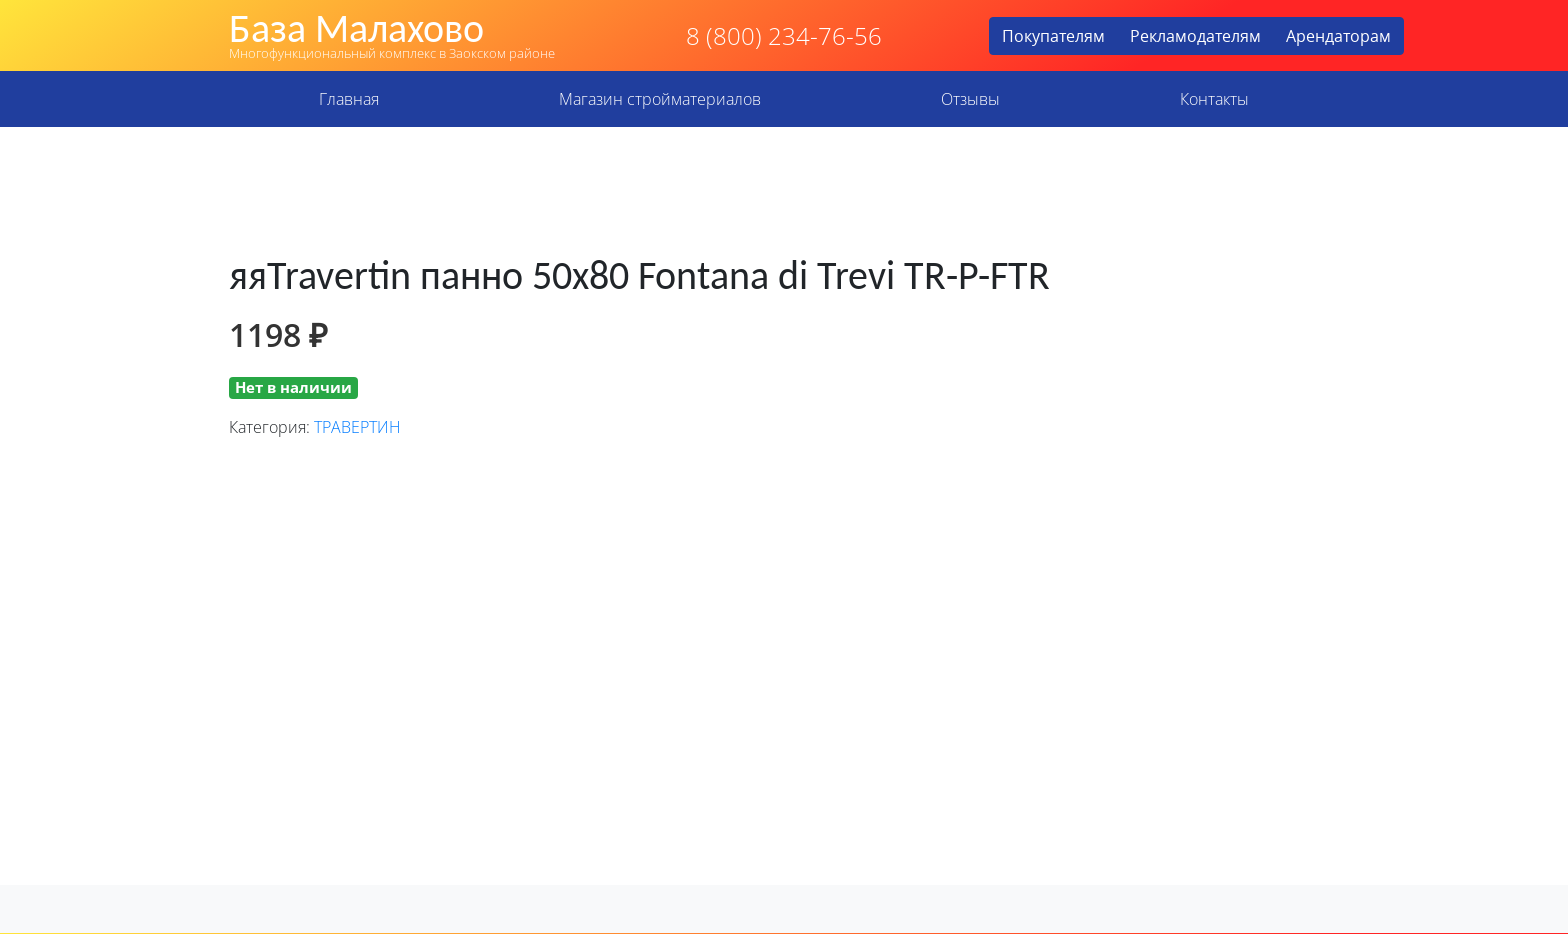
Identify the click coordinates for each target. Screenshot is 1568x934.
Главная (349, 99)
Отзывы (970, 99)
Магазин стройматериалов (660, 99)
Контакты (1214, 99)
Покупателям (1053, 36)
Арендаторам (1338, 36)
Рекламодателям (1195, 36)
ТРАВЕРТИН (357, 427)
